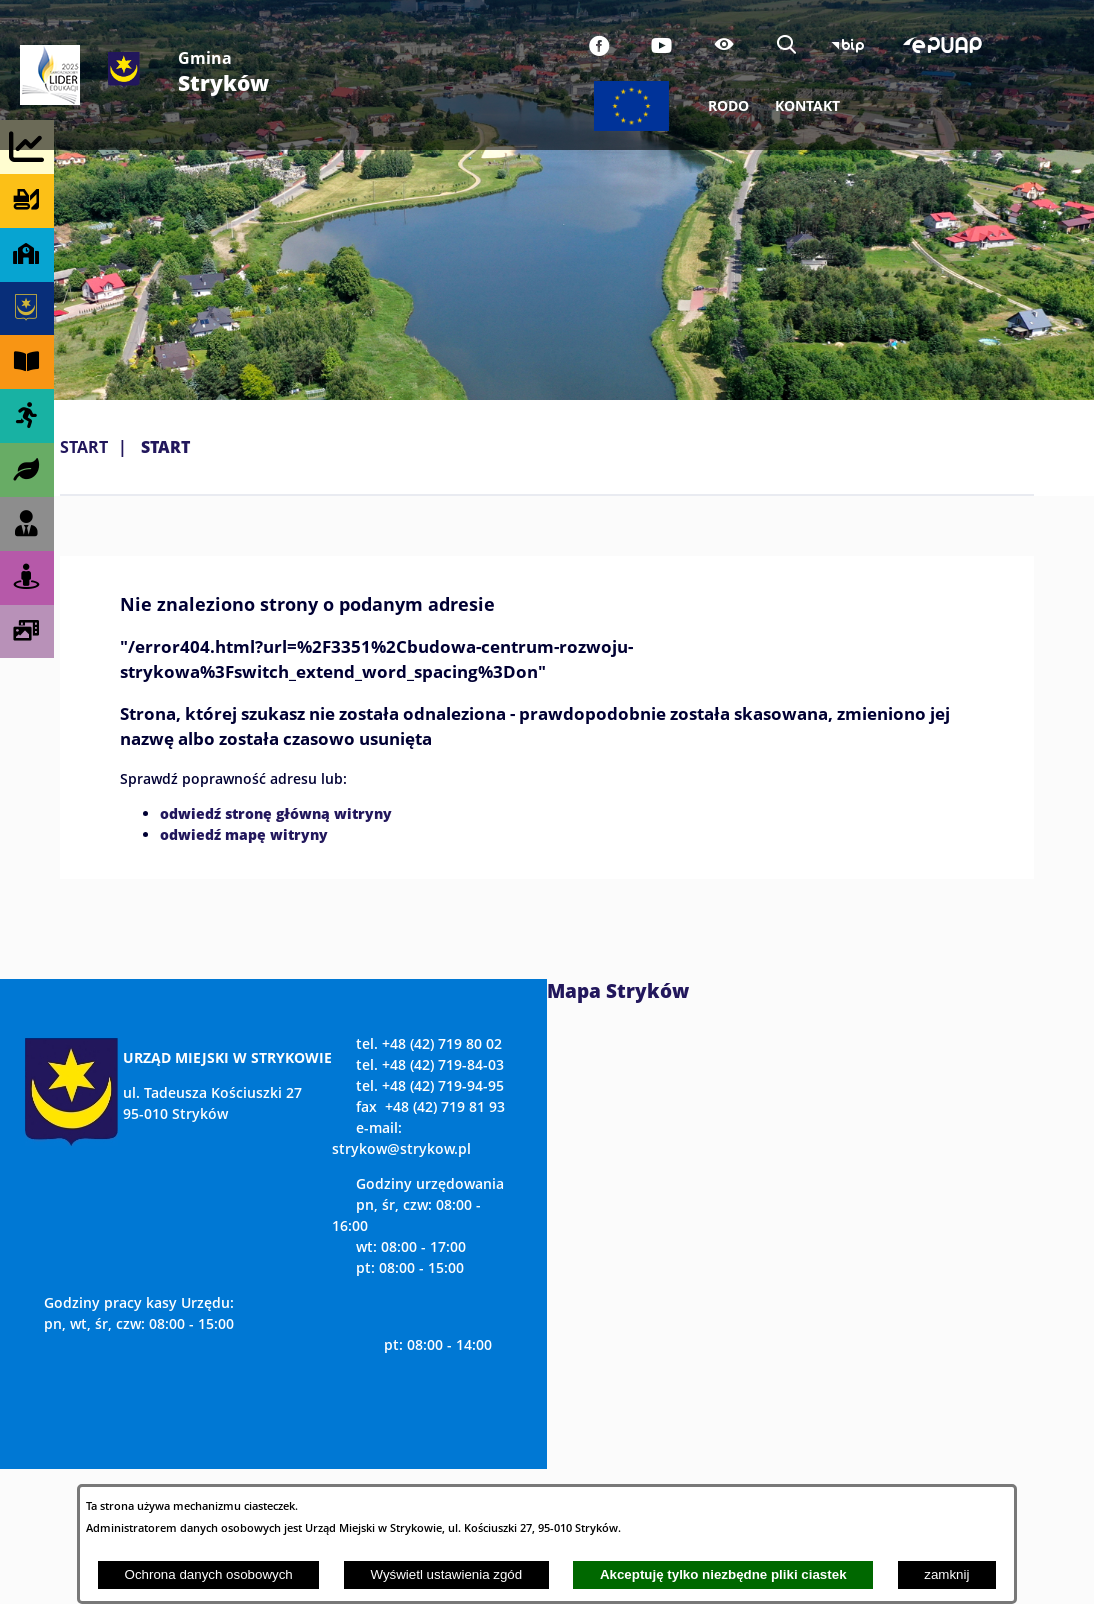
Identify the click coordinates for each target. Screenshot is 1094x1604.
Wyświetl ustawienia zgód (446, 1574)
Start (84, 447)
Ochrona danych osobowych (209, 1574)
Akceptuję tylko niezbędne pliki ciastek (723, 1574)
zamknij (946, 1574)
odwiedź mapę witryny (244, 834)
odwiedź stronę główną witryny (276, 813)
